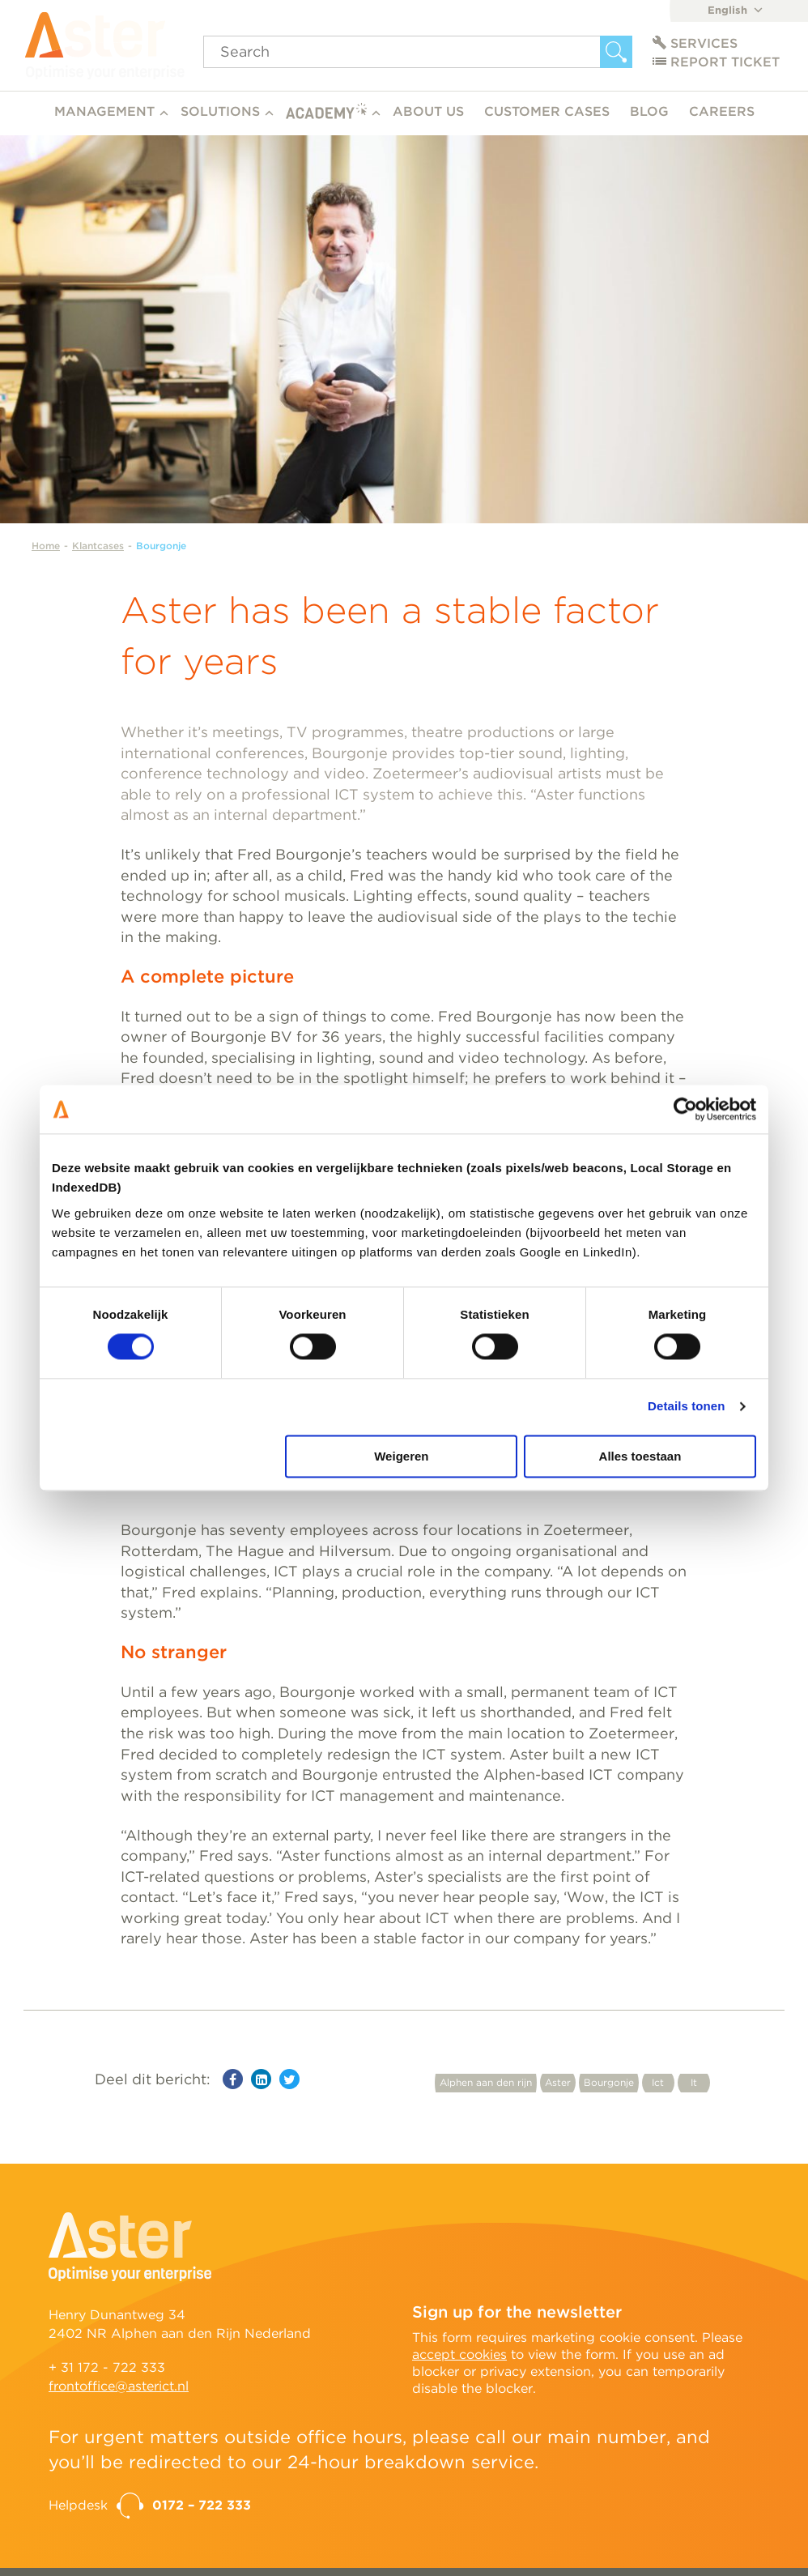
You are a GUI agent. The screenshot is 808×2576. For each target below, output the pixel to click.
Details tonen (686, 1407)
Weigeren (401, 1456)
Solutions (220, 111)
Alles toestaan (640, 1456)
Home (46, 546)
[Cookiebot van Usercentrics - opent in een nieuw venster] (685, 1109)
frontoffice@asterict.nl (119, 2386)
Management (104, 111)
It (694, 2082)
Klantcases (98, 546)
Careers (722, 111)
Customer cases (547, 111)
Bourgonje (161, 546)
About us (428, 111)
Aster (558, 2082)
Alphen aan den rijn (486, 2082)
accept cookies (459, 2354)
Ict (658, 2082)
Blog (649, 111)
